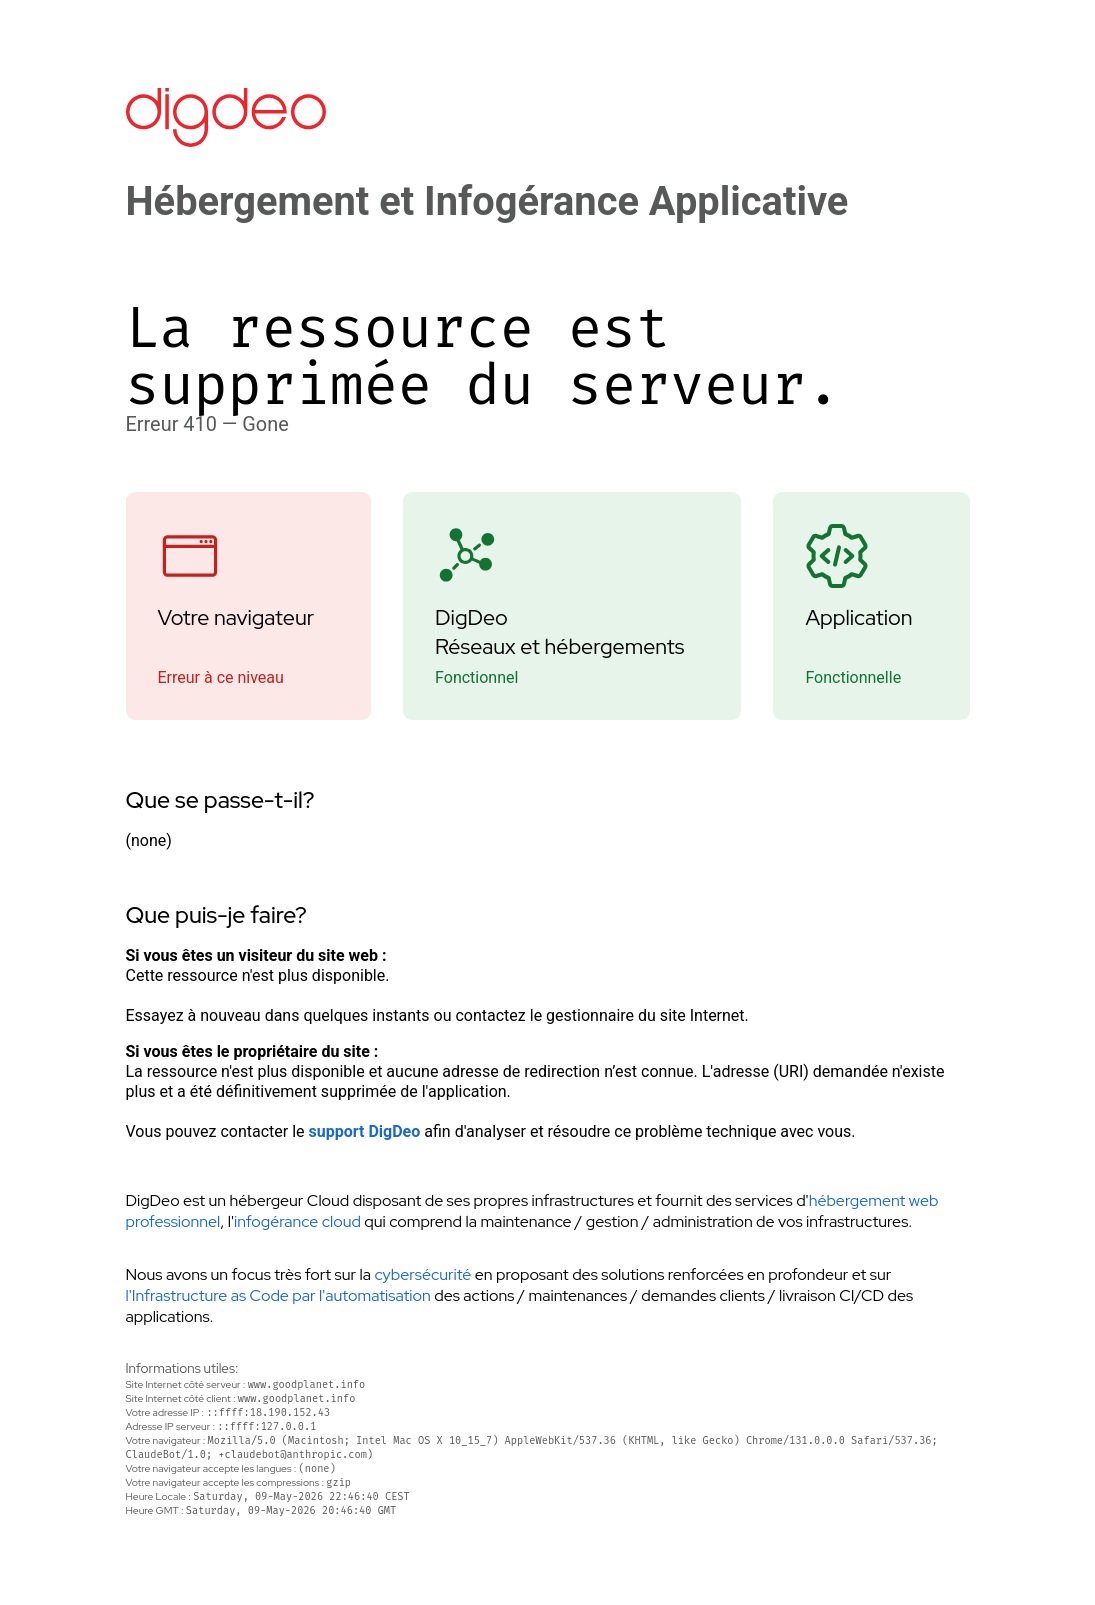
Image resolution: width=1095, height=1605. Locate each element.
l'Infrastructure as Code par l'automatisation (278, 1295)
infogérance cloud (297, 1221)
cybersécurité (422, 1274)
